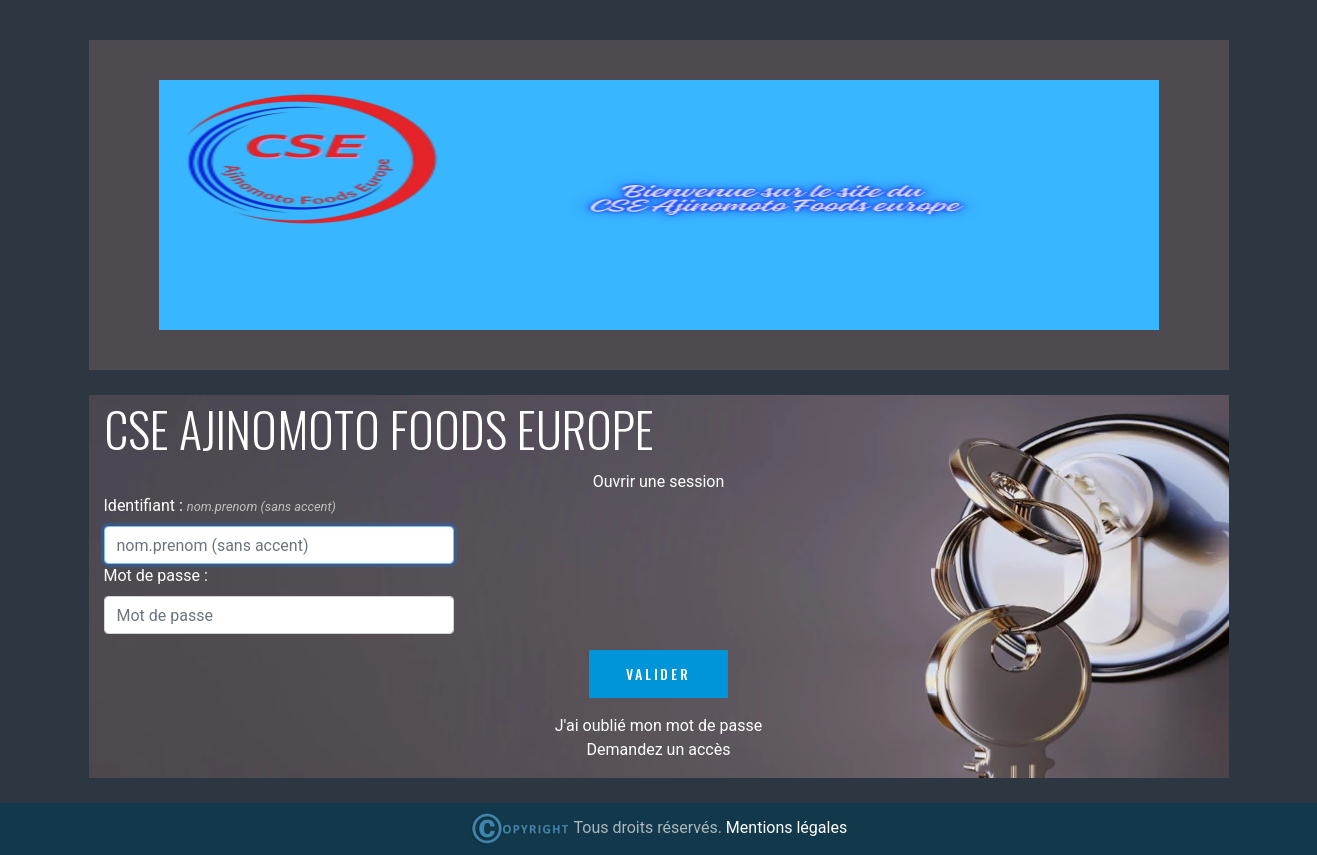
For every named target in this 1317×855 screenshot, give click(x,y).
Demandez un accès (659, 749)
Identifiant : (145, 505)
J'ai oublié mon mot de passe (658, 725)
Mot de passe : (156, 575)
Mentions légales (786, 827)
